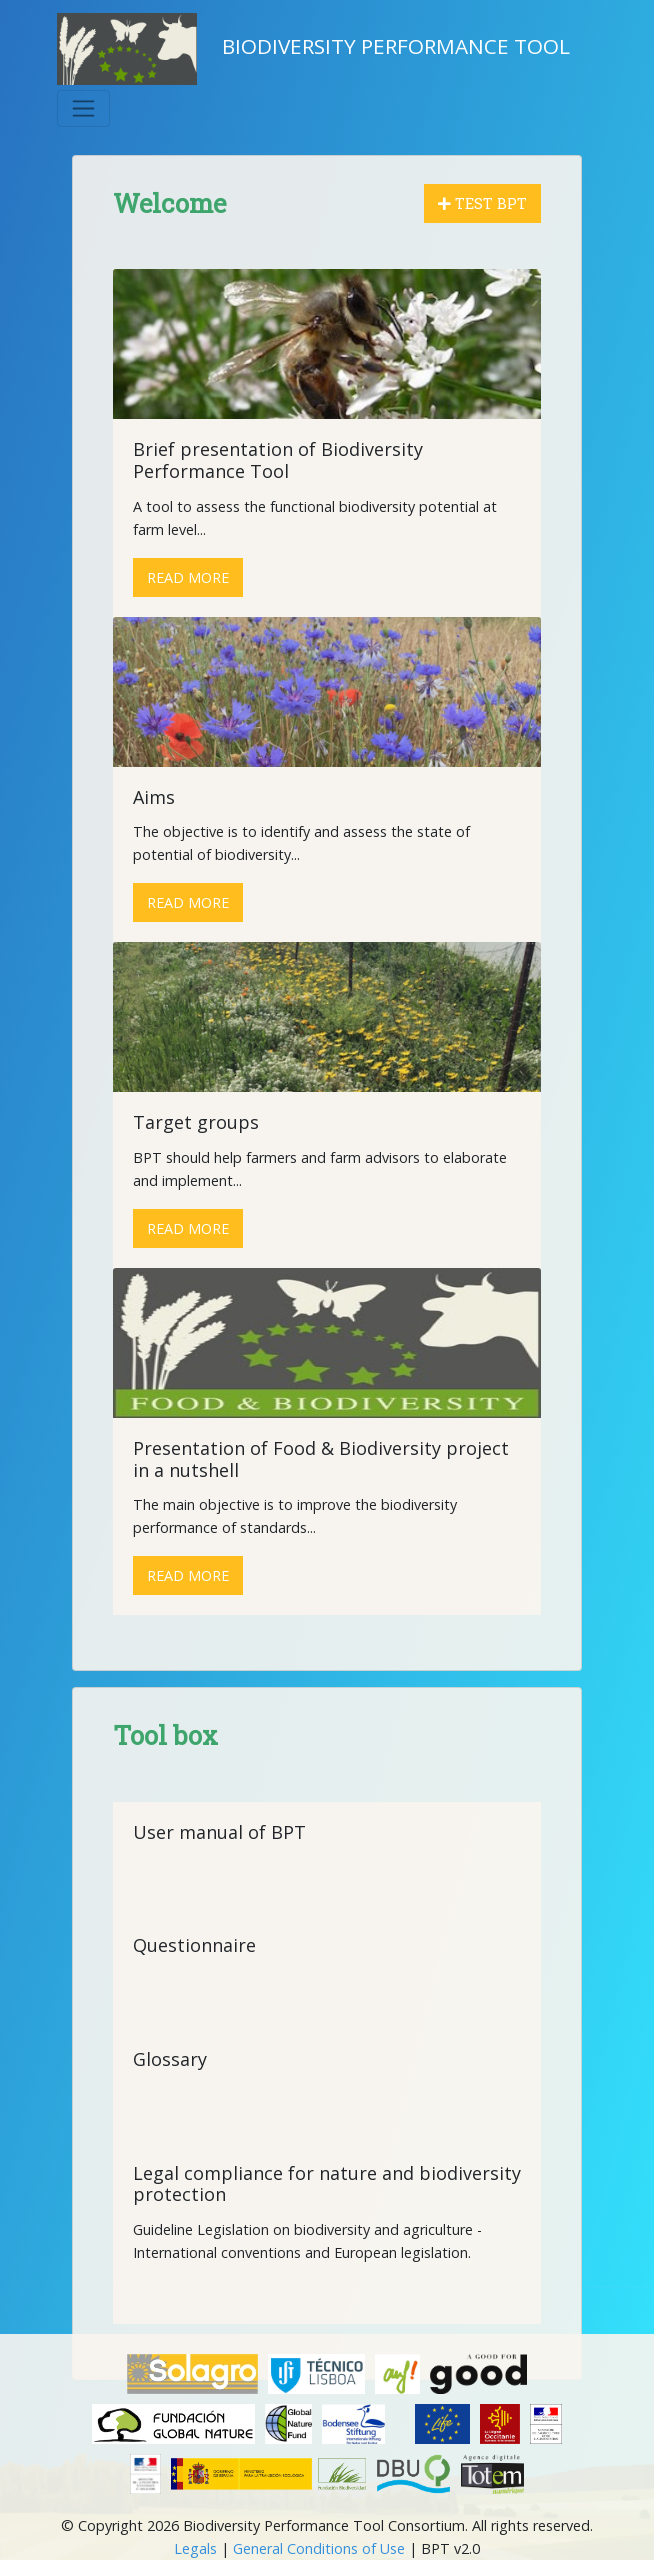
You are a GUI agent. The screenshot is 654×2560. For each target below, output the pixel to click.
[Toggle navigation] (83, 108)
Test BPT (482, 203)
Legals (195, 2548)
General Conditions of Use (319, 2548)
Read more (188, 577)
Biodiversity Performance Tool (313, 49)
